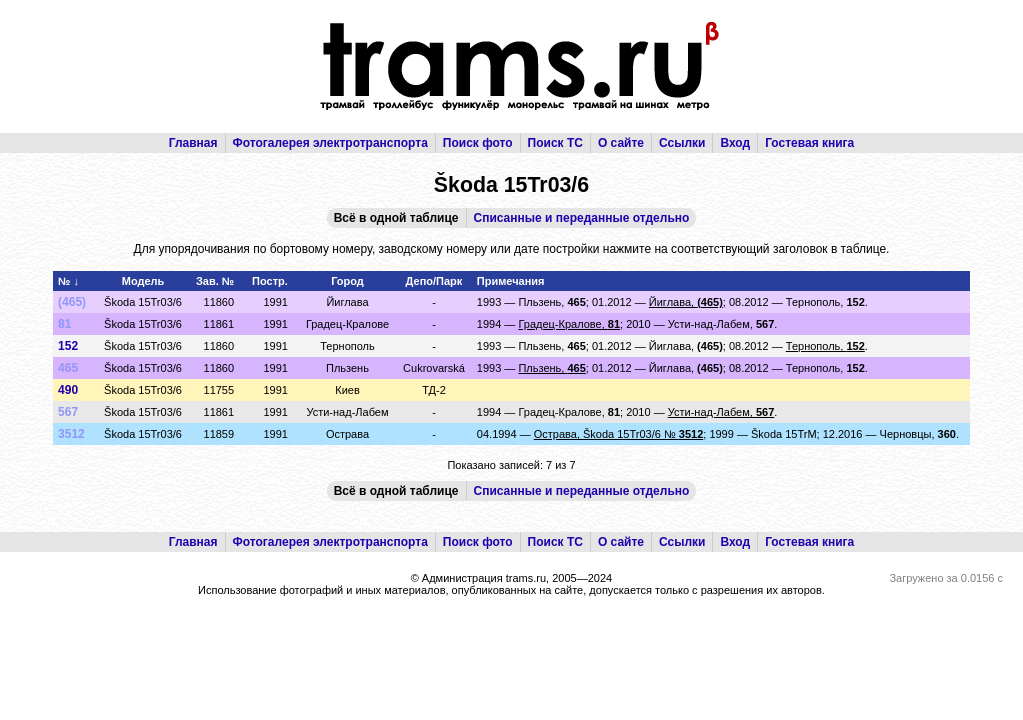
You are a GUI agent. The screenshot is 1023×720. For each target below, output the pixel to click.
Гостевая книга (809, 143)
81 (64, 324)
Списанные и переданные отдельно (582, 218)
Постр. (270, 281)
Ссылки (682, 143)
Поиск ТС (555, 143)
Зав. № (215, 281)
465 (68, 368)
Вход (735, 143)
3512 (71, 434)
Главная (193, 143)
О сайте (621, 143)
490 (68, 390)
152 (68, 346)
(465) (72, 302)
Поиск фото (478, 143)
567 (68, 412)
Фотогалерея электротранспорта (330, 143)
